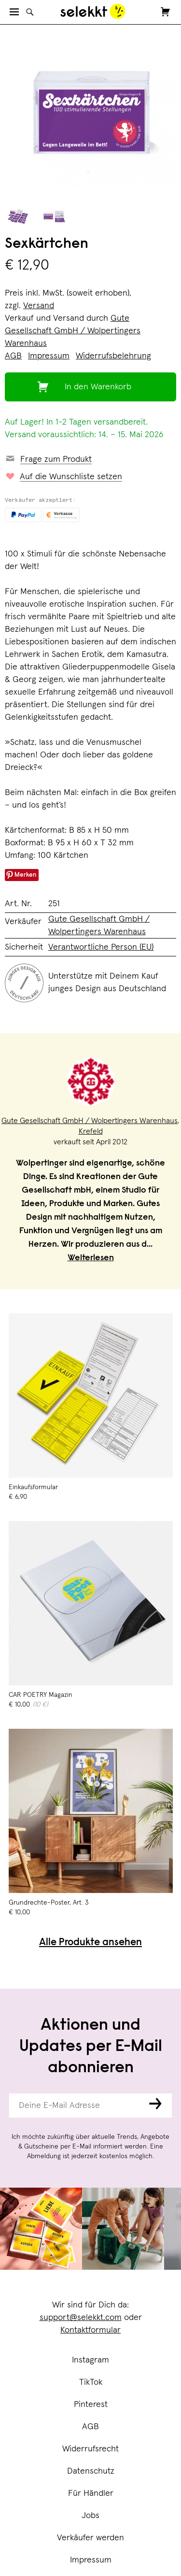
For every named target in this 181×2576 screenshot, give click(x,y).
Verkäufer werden (90, 2537)
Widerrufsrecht (90, 2449)
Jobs (90, 2515)
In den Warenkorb (98, 387)
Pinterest (91, 2404)
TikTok (90, 2382)
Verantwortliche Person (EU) (100, 947)
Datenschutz (90, 2471)
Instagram (90, 2360)
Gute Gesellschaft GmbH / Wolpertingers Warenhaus (72, 331)
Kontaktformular (90, 2330)
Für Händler (90, 2493)
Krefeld (91, 1131)
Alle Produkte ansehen (90, 1943)
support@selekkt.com (81, 2317)
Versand (38, 305)
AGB (90, 2426)
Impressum (90, 2560)
